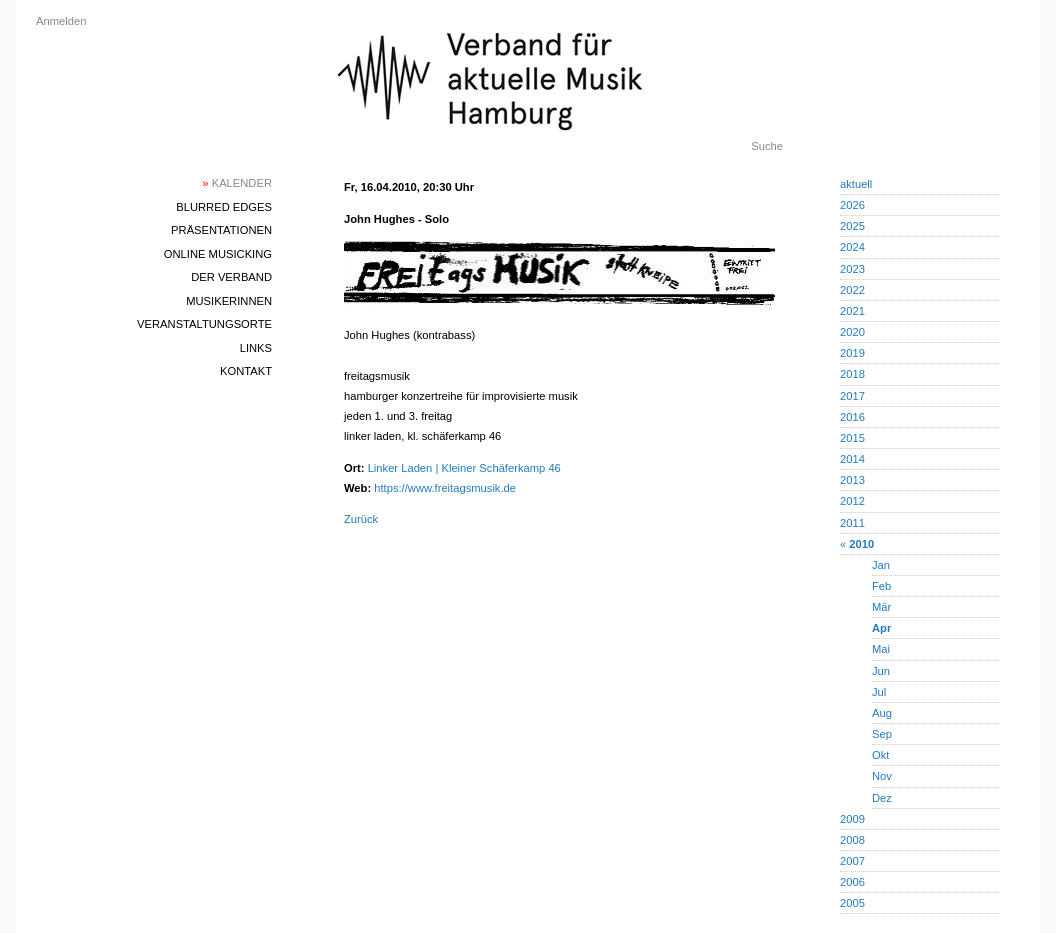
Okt (880, 755)
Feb (881, 586)
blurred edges (224, 207)
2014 (852, 459)
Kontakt (246, 371)
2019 (852, 353)
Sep (882, 734)
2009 (852, 819)
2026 (852, 205)
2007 (852, 861)
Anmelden (61, 21)
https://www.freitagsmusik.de (445, 488)
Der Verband (231, 277)
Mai (881, 649)
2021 (852, 311)
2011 (852, 523)
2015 (852, 438)
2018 (852, 374)
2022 (852, 290)
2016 (852, 417)
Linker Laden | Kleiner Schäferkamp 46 (464, 468)
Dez (882, 798)
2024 (852, 247)
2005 (852, 903)
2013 (852, 480)
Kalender (237, 183)
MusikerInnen (229, 301)
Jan (881, 565)
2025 (852, 226)
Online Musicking (218, 254)
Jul (879, 692)
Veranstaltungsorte (204, 324)
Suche (767, 146)
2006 (852, 882)
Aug (882, 713)
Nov (882, 776)
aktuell (856, 184)
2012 (852, 501)
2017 (852, 396)
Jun (881, 671)
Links (256, 348)
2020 (852, 332)
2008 (852, 840)
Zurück (361, 519)
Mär (881, 607)
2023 (852, 269)
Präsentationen (221, 230)
